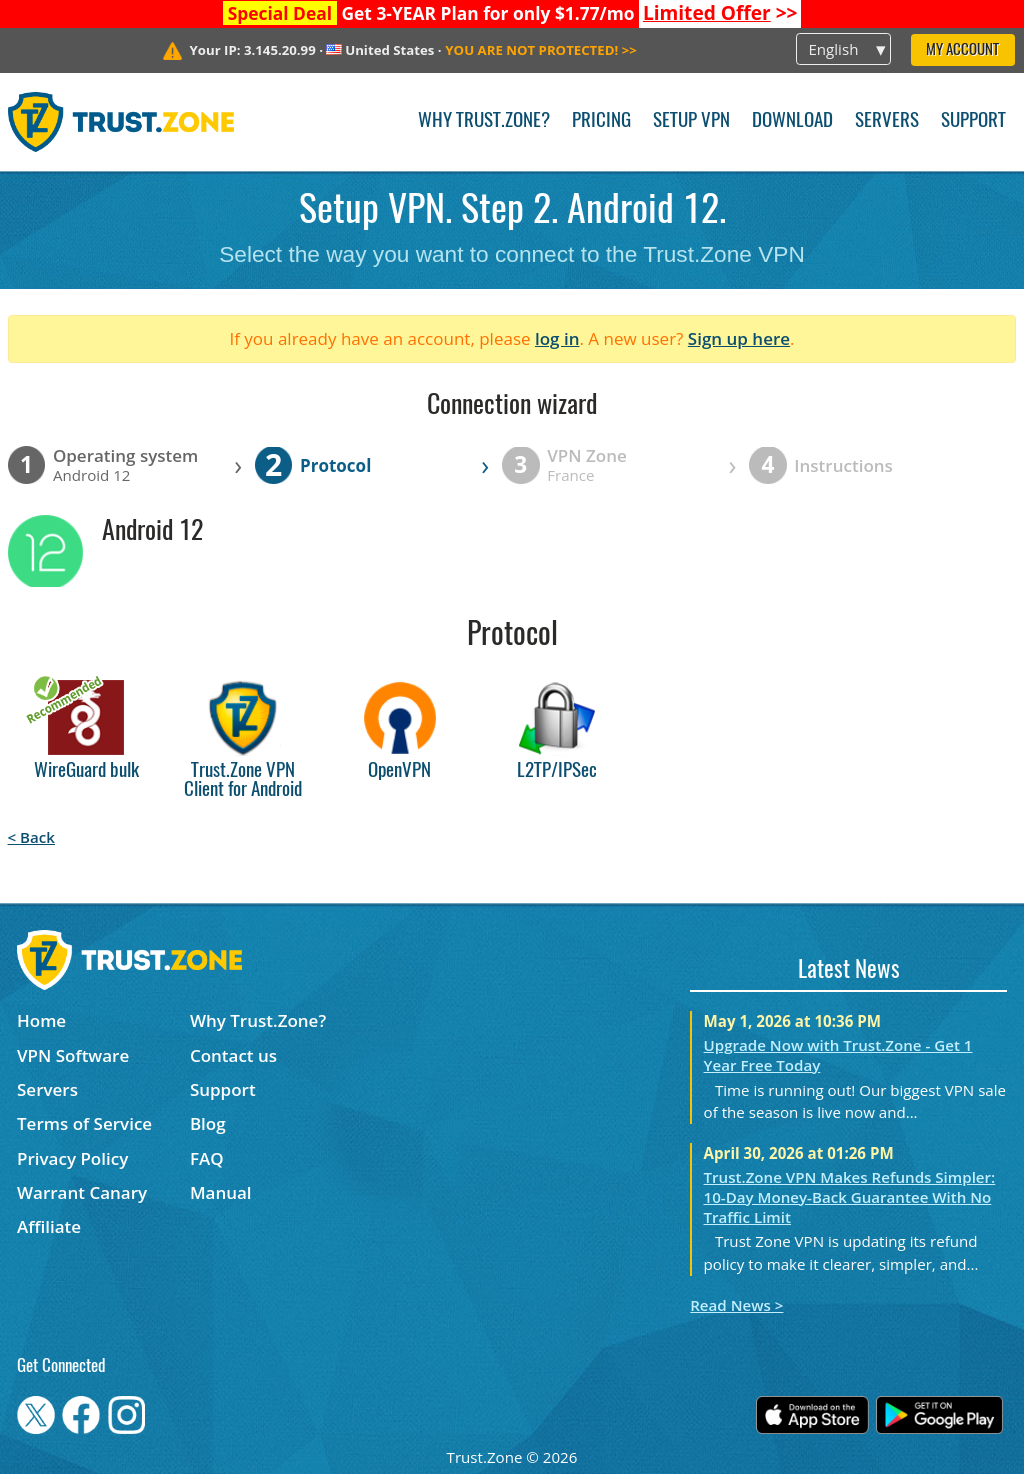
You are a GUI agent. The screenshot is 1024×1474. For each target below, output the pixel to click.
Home (41, 1020)
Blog (208, 1123)
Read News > (736, 1305)
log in (557, 338)
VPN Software (73, 1055)
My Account (962, 50)
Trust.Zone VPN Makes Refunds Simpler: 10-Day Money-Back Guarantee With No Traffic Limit (850, 1197)
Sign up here (739, 338)
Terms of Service (84, 1123)
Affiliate (49, 1226)
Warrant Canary (82, 1192)
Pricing (601, 121)
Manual (221, 1192)
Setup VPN (691, 121)
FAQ (207, 1158)
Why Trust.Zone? (484, 121)
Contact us (233, 1055)
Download (792, 121)
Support (973, 121)
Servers (887, 121)
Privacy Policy (72, 1158)
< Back (31, 837)
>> (720, 13)
